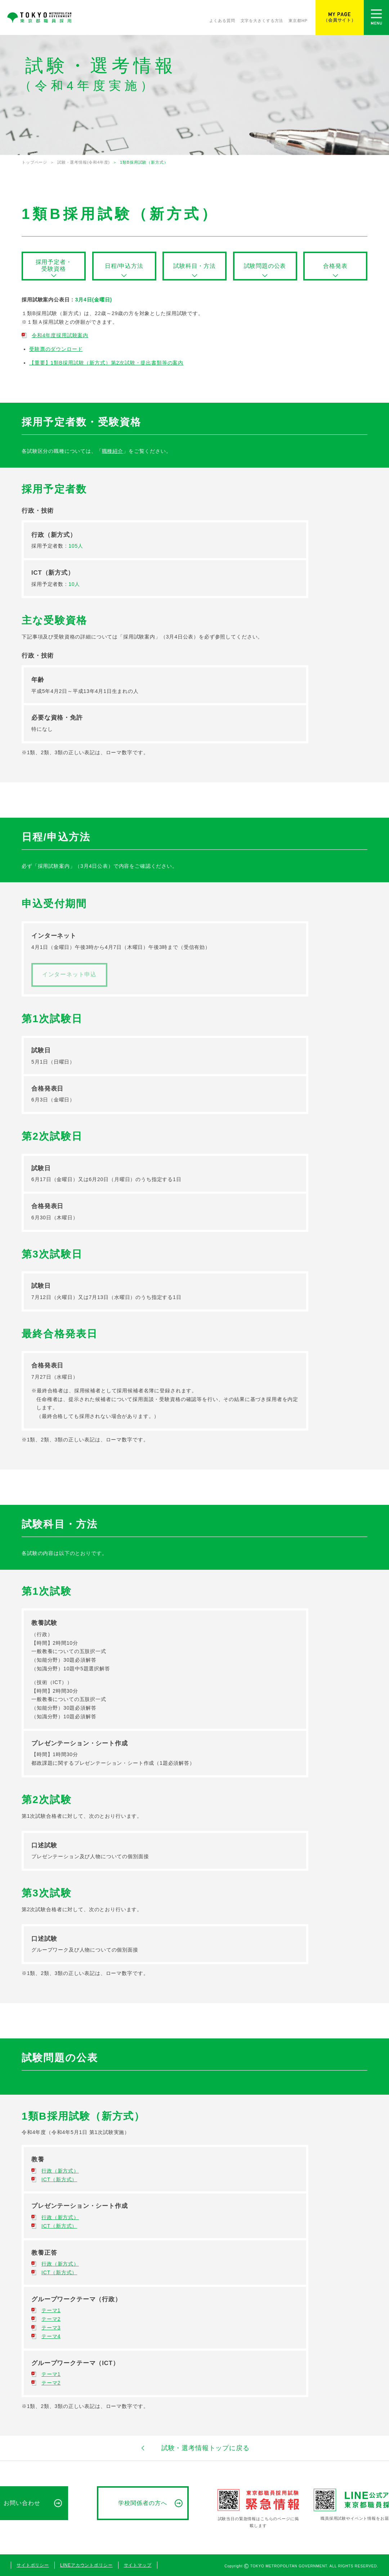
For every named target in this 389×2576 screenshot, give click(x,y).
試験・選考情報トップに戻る (194, 2448)
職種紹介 (112, 451)
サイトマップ (138, 2565)
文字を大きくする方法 (262, 20)
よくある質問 (222, 20)
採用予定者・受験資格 (54, 265)
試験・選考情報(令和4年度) (83, 162)
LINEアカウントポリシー (86, 2565)
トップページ (34, 162)
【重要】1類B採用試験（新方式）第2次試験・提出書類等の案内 (106, 363)
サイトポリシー (33, 2565)
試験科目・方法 (194, 266)
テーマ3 (51, 2327)
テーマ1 (51, 2310)
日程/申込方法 (124, 266)
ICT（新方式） (59, 2179)
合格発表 (335, 266)
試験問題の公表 (265, 266)
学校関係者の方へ (142, 2503)
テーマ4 (51, 2336)
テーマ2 (51, 2319)
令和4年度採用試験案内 (60, 335)
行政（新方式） (60, 2171)
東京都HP (298, 20)
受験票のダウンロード (55, 349)
